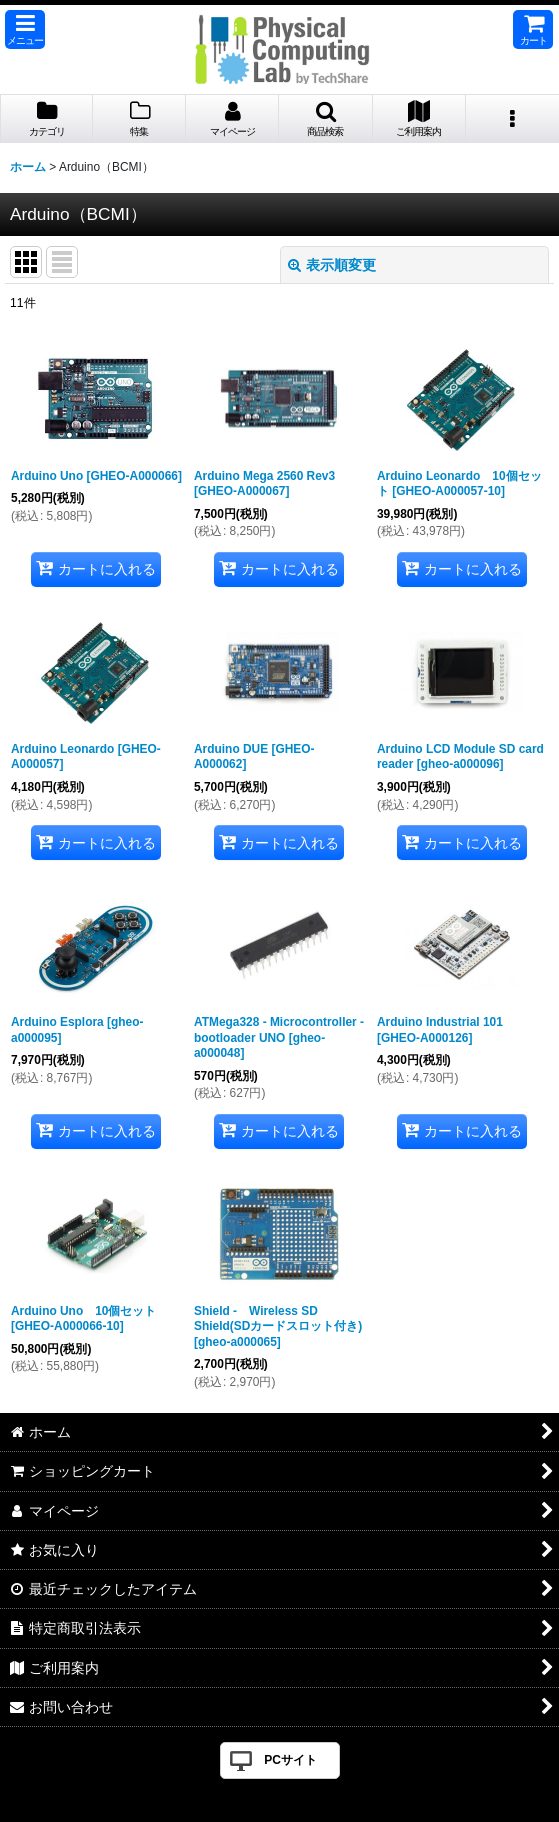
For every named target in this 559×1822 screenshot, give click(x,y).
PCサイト (290, 1760)
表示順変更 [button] (332, 265)
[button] (25, 29)
